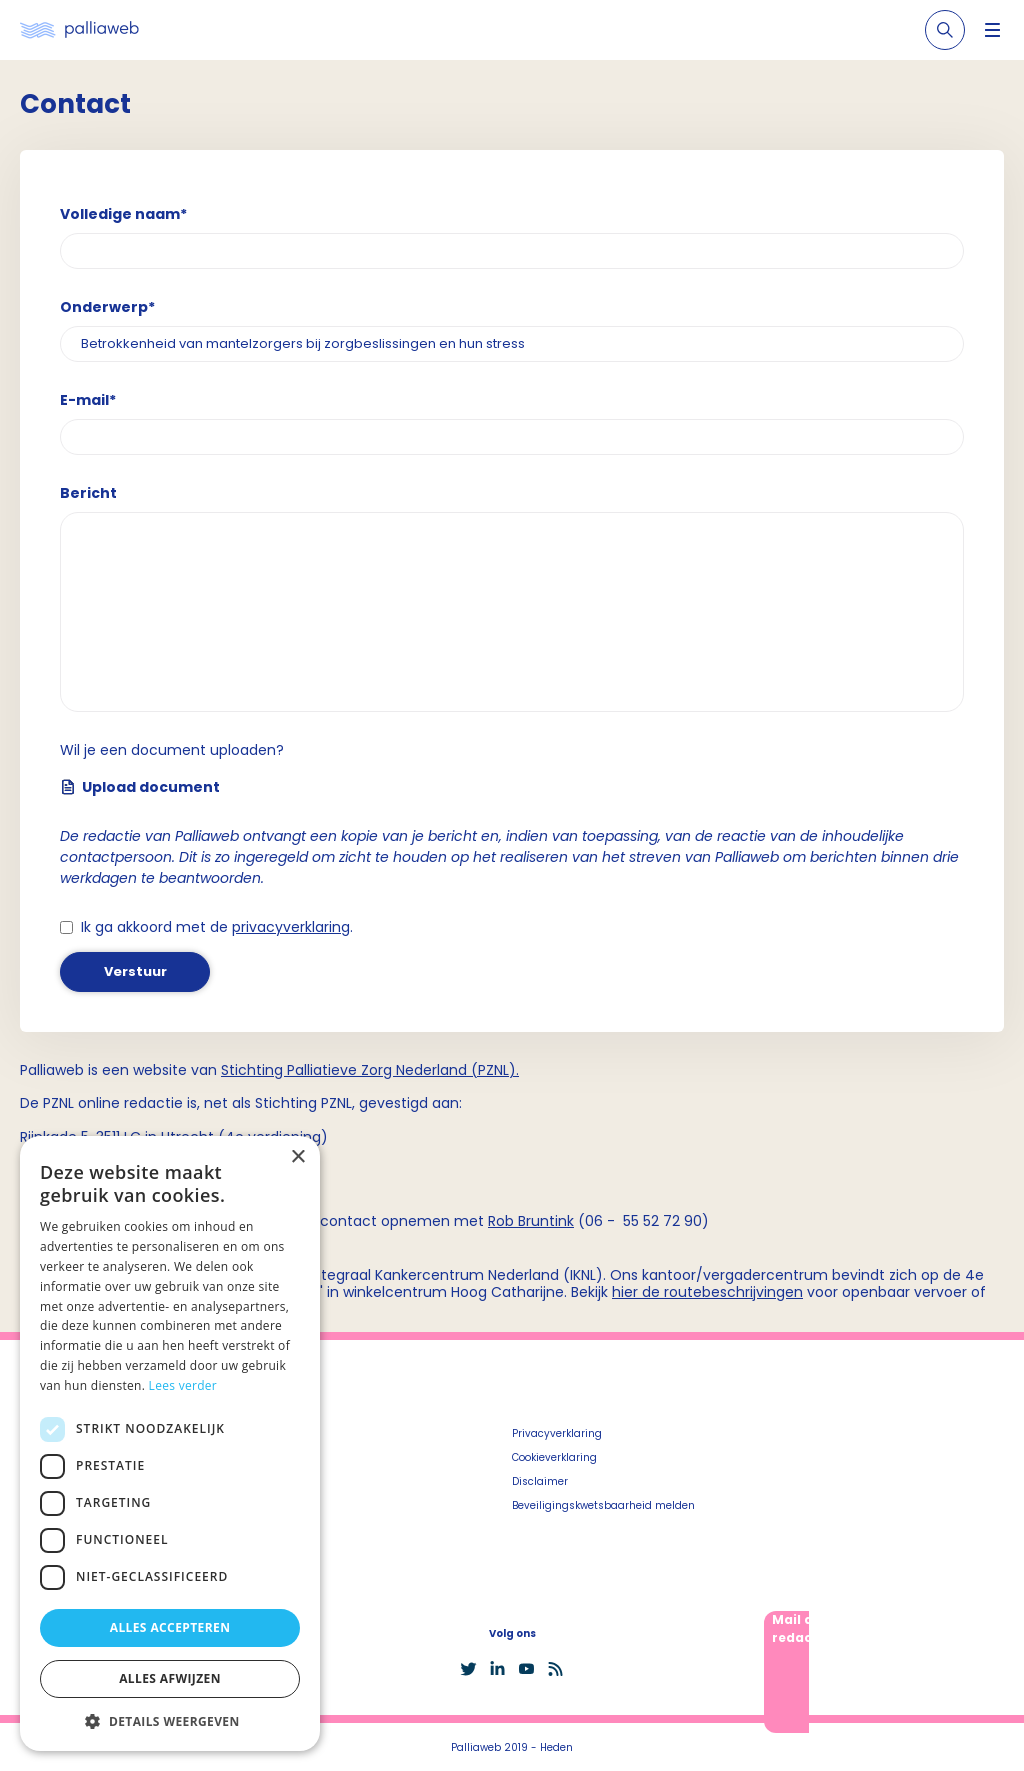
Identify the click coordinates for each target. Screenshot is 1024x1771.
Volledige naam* (123, 214)
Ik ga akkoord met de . (217, 927)
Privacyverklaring (557, 1433)
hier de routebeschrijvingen (707, 1292)
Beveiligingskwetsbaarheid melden (603, 1505)
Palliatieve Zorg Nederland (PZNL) (401, 1070)
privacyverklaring (291, 927)
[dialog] (170, 1443)
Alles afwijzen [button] (170, 1678)
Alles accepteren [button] (170, 1627)
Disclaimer (540, 1481)
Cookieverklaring (554, 1457)
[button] (170, 1721)
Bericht (88, 493)
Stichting (254, 1070)
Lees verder (183, 1385)
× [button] (297, 1157)
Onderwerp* (107, 307)
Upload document (140, 787)
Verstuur (135, 971)
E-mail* (88, 400)
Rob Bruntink (531, 1221)
